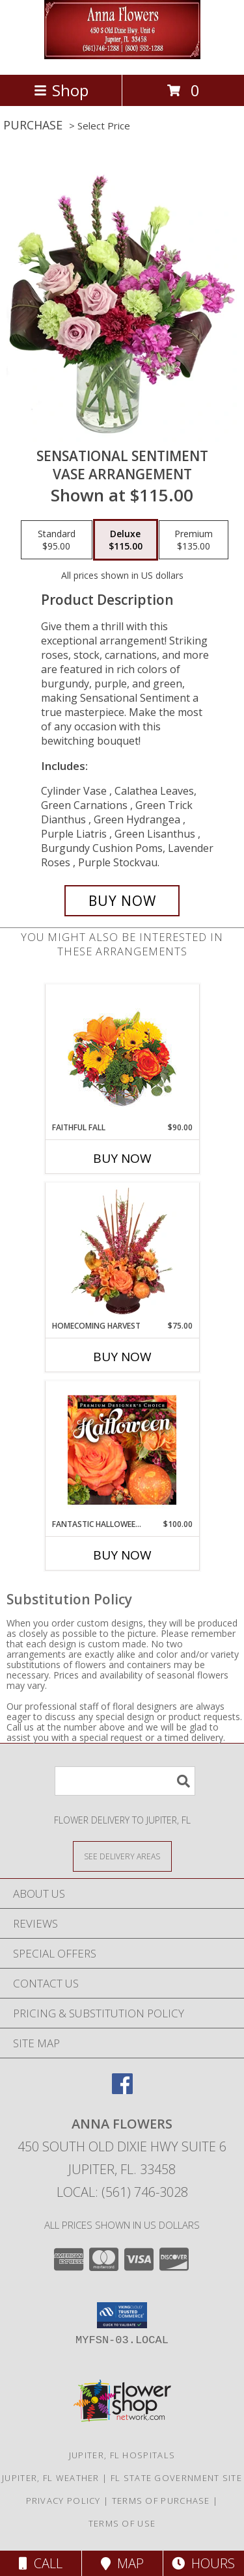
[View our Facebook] (122, 2089)
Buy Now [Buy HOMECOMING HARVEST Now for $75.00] (122, 1356)
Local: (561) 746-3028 (122, 2192)
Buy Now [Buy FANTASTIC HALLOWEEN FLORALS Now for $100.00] (122, 1555)
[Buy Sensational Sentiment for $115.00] (122, 900)
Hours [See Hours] (203, 2563)
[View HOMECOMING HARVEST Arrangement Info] (122, 1251)
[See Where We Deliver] (122, 1856)
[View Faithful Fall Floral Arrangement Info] (122, 1053)
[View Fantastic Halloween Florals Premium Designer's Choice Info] (122, 1449)
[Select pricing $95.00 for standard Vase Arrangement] (56, 540)
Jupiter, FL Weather (51, 2478)
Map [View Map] (122, 2563)
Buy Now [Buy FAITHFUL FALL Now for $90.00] (122, 1158)
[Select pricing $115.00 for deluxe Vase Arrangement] (125, 540)
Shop (61, 90)
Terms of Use (122, 2523)
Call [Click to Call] (40, 2563)
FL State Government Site (176, 2478)
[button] (122, 2315)
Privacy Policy (63, 2500)
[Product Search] (125, 1781)
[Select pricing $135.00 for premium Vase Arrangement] (193, 540)
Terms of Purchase (161, 2500)
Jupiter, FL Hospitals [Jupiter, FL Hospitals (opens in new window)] (122, 2455)
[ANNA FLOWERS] (122, 55)
